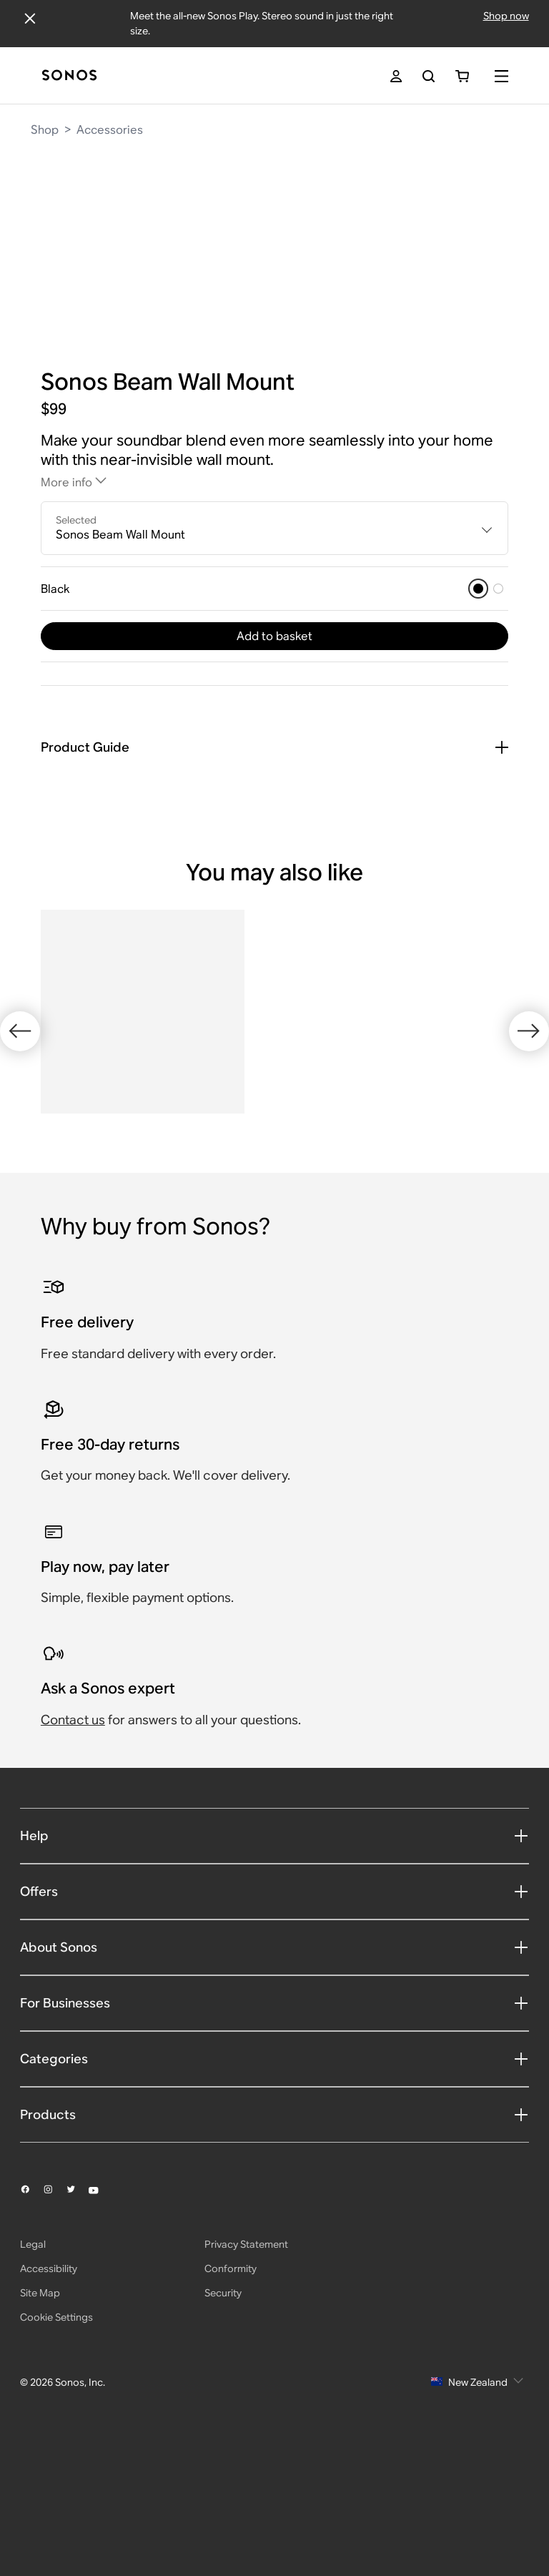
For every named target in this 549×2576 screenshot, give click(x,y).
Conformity (230, 2415)
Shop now (506, 15)
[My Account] (396, 76)
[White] (498, 589)
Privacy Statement (246, 2390)
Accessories (109, 129)
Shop (45, 129)
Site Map (40, 2439)
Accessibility (48, 2415)
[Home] (69, 76)
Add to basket (274, 636)
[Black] (478, 589)
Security (223, 2439)
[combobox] (274, 528)
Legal (33, 2390)
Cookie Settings (56, 2463)
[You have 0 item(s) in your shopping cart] (462, 76)
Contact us (73, 1865)
